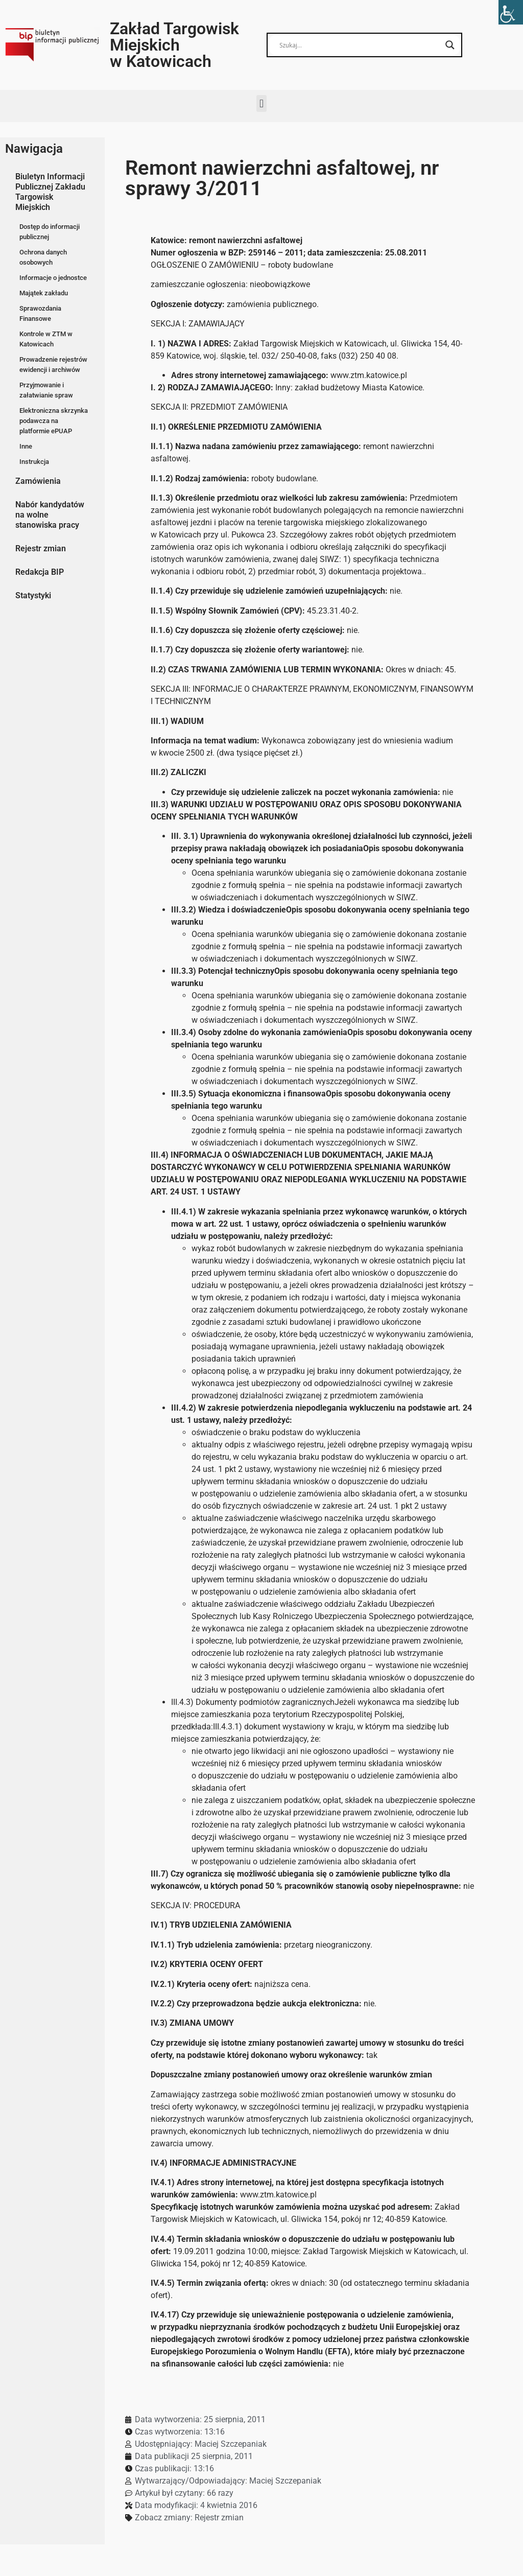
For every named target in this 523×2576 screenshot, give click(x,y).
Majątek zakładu (43, 293)
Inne (25, 446)
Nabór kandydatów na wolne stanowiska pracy (49, 515)
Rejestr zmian (40, 548)
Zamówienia (38, 481)
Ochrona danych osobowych (43, 257)
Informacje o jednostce (53, 278)
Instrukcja (34, 461)
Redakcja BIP (39, 572)
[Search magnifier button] (450, 45)
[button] (261, 103)
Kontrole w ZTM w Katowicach (46, 339)
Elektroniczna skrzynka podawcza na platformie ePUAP (53, 421)
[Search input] (359, 45)
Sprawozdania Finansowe (40, 313)
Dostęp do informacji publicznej (49, 232)
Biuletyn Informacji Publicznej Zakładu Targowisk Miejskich (50, 192)
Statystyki (33, 595)
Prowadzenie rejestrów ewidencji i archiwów (53, 364)
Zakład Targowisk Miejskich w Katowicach (174, 45)
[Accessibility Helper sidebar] (510, 12)
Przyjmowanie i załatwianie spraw (46, 390)
